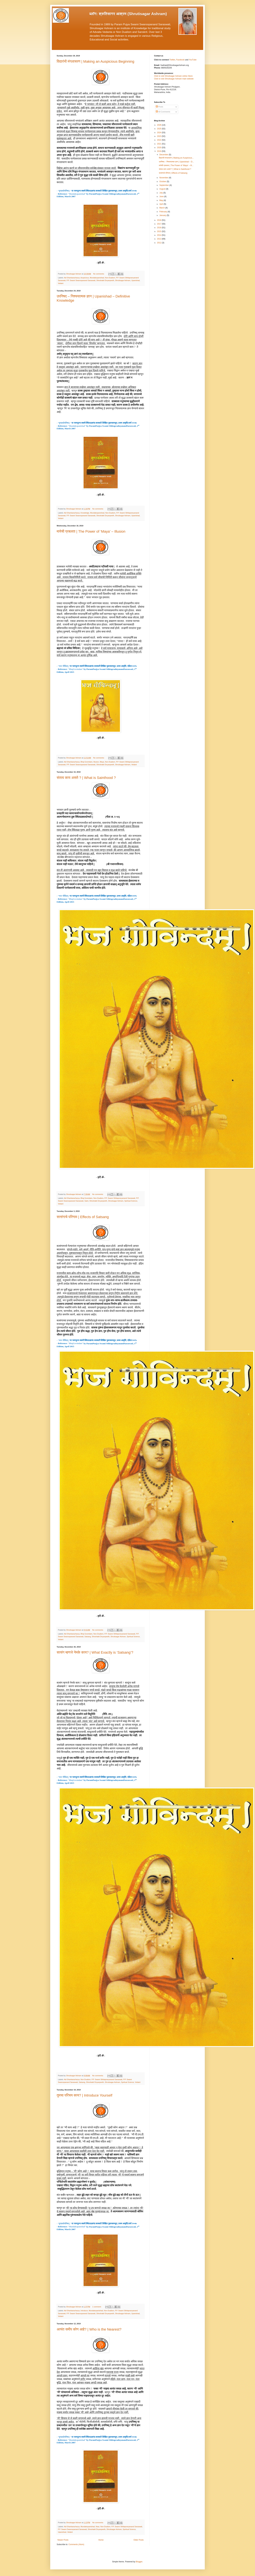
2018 (159, 220)
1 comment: (97, 2307)
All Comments (163, 112)
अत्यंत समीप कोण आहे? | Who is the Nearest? (89, 2329)
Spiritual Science (130, 1201)
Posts (159, 107)
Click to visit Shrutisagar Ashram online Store (173, 76)
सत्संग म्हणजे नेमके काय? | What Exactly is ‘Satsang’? (95, 1652)
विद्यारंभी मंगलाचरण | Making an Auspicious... (176, 158)
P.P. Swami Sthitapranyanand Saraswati (119, 1198)
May (161, 200)
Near (97, 2527)
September (164, 185)
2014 (159, 235)
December (164, 154)
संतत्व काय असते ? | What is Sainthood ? (86, 778)
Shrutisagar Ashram (122, 280)
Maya (102, 762)
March (162, 208)
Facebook (180, 60)
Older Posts (138, 2540)
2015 (159, 231)
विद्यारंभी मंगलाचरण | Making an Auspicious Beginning (95, 61)
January (163, 215)
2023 (159, 136)
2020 (159, 147)
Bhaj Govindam (86, 762)
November (164, 178)
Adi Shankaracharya (72, 278)
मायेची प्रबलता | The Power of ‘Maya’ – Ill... (176, 165)
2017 (159, 224)
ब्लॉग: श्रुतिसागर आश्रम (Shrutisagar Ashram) (128, 14)
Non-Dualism (110, 278)
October (163, 181)
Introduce (84, 2311)
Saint (86, 1201)
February (163, 212)
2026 (159, 125)
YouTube (192, 60)
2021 (159, 144)
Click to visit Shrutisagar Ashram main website (174, 79)
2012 (159, 243)
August (162, 189)
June (161, 196)
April (161, 204)
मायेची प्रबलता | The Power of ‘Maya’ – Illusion (91, 531)
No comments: (99, 274)
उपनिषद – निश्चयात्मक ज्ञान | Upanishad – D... (176, 162)
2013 (159, 239)
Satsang (87, 1637)
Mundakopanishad (97, 278)
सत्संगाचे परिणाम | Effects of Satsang (83, 1217)
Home (101, 2540)
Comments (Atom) (76, 2544)
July (161, 193)
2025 (159, 129)
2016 (159, 227)
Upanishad (135, 280)
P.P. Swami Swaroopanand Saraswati (80, 280)
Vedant (60, 283)
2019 (159, 151)
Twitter (172, 60)
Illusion (96, 762)
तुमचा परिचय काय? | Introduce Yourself (84, 2095)
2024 (159, 132)
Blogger (139, 2562)
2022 (159, 140)
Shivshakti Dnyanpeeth (105, 280)
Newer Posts (62, 2540)
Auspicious (84, 278)
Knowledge (84, 513)
